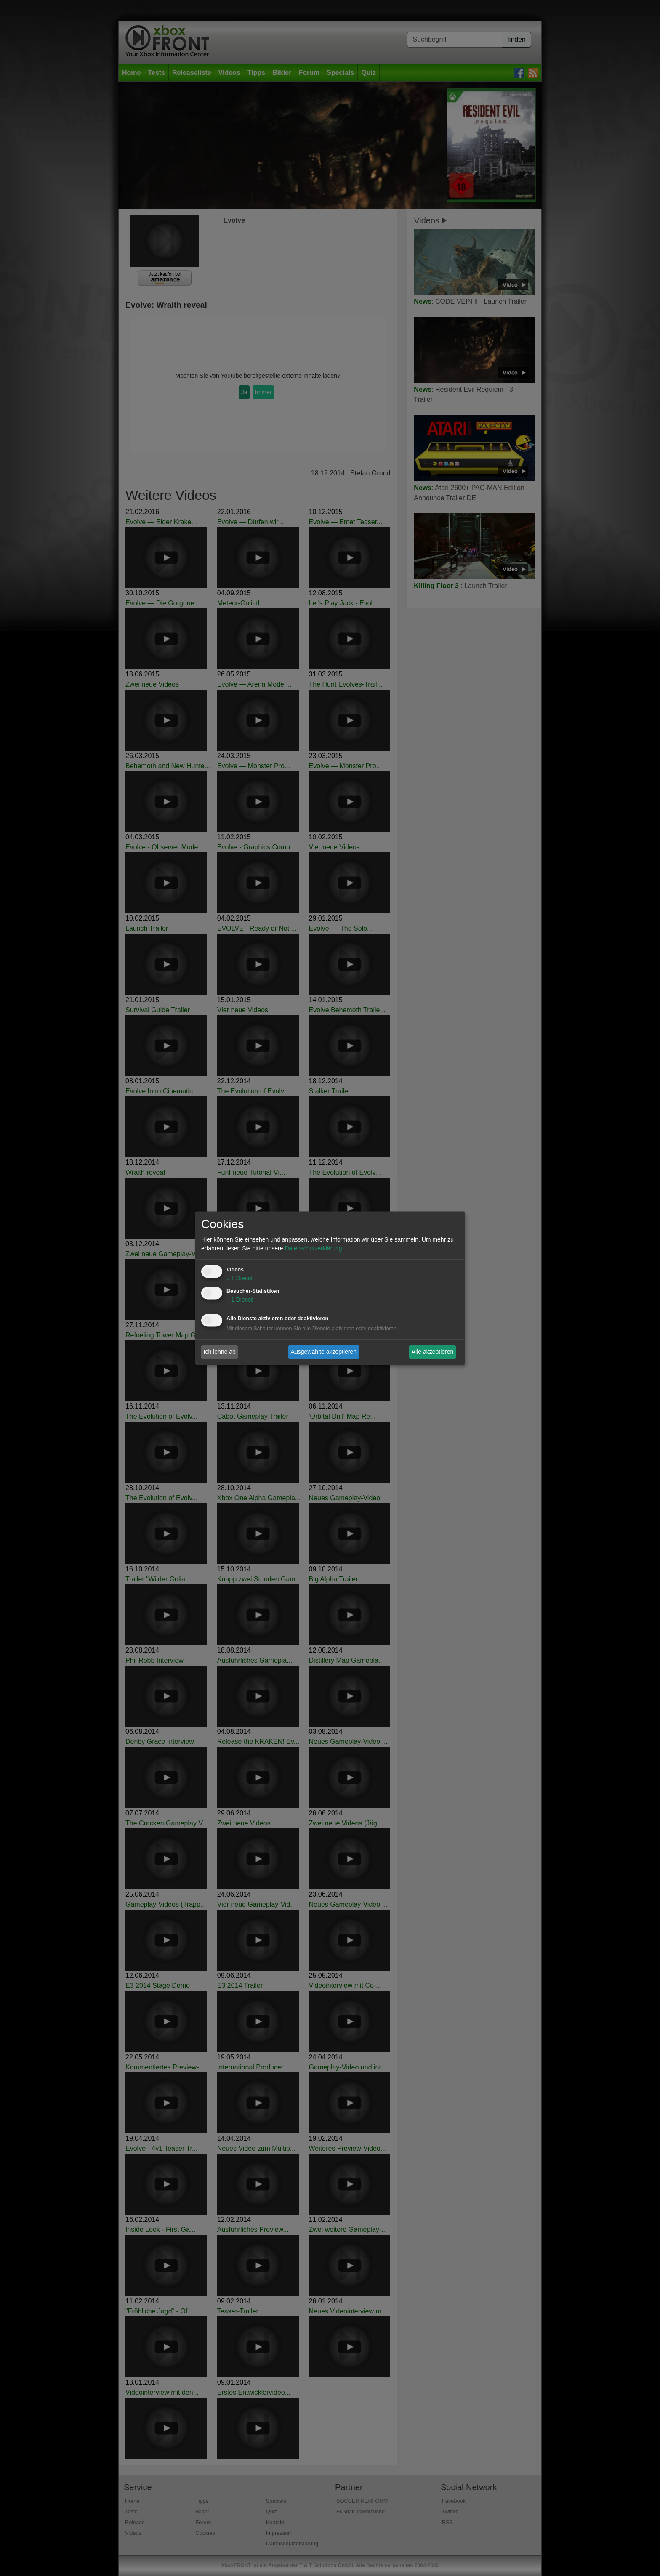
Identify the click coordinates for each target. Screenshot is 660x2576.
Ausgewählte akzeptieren (324, 1351)
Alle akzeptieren (433, 1351)
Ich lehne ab (220, 1351)
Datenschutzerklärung (313, 1248)
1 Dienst (239, 1278)
